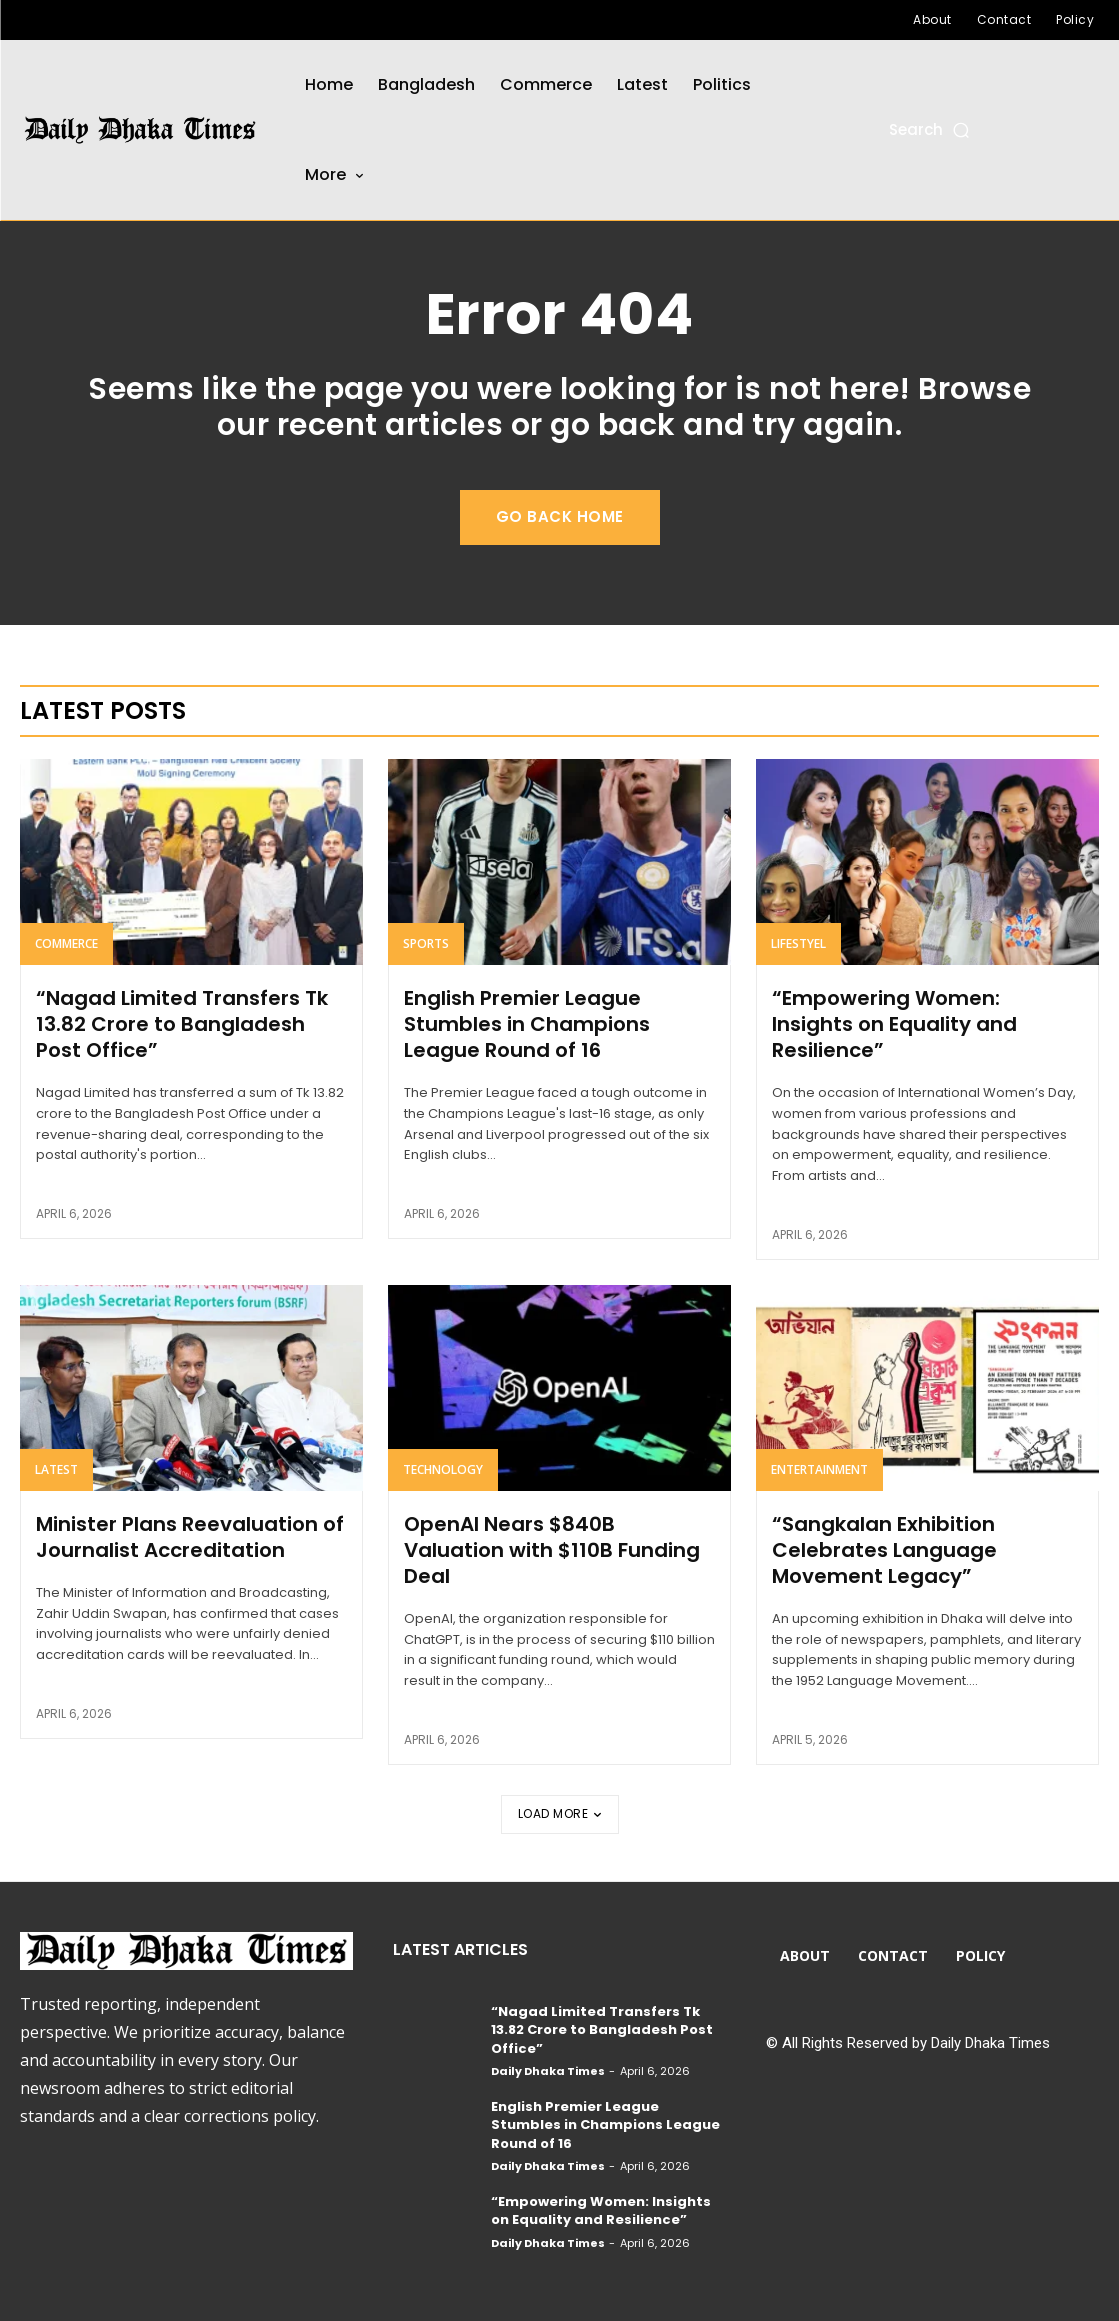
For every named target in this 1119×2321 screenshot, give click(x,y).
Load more (560, 1813)
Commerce (66, 943)
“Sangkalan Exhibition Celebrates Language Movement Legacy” (884, 1550)
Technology (443, 1469)
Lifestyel (798, 943)
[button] (930, 129)
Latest (56, 1469)
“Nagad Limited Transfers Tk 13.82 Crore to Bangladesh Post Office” (182, 1024)
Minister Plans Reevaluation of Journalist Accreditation (190, 1537)
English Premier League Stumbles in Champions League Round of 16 (527, 1024)
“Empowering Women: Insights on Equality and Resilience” (894, 1024)
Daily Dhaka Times (548, 2071)
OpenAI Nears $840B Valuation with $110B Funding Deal (552, 1550)
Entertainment (819, 1469)
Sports (426, 943)
